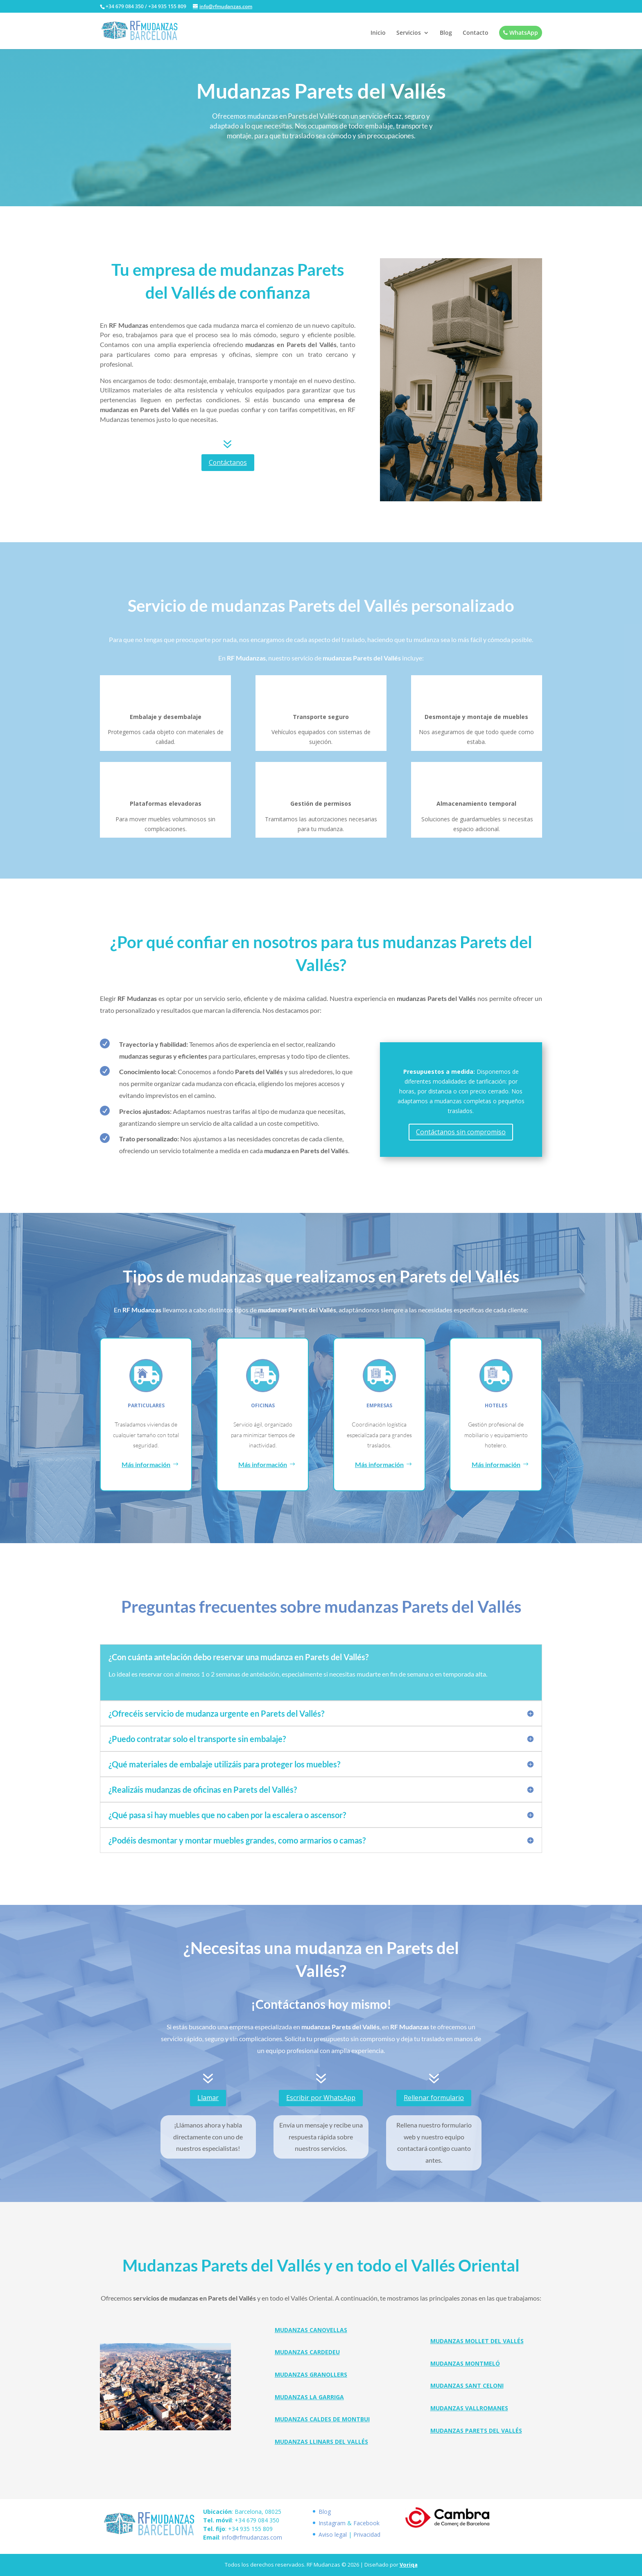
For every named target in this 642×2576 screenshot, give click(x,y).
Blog (446, 33)
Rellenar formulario (434, 2097)
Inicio (378, 33)
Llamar (208, 2097)
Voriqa (409, 2564)
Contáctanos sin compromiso (461, 1131)
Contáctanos (227, 462)
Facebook (366, 2523)
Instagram (332, 2523)
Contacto (475, 33)
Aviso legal (333, 2534)
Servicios (408, 33)
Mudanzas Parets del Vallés (476, 2430)
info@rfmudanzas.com (252, 2537)
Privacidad (366, 2534)
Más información (146, 1464)
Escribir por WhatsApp (320, 2097)
